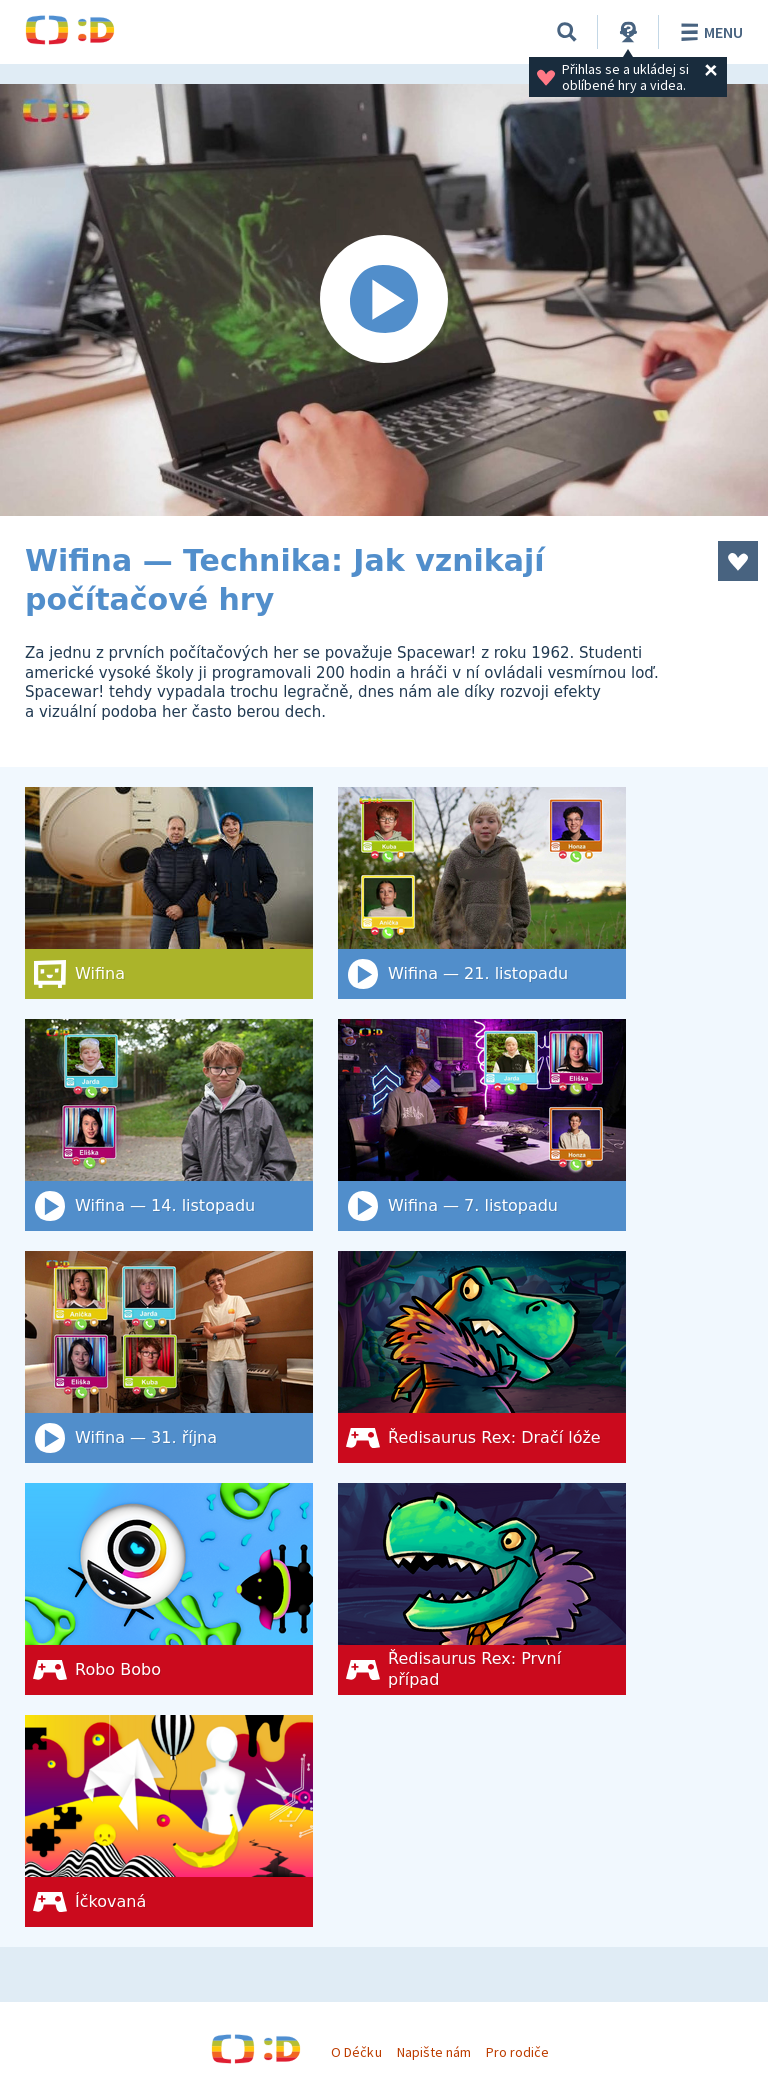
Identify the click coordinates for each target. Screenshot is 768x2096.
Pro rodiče (517, 2052)
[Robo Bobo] (169, 1589)
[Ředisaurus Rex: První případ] (482, 1589)
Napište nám (434, 2052)
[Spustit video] (384, 300)
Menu (708, 32)
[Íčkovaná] (169, 1821)
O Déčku (356, 2052)
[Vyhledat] (567, 32)
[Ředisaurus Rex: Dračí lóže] (482, 1357)
